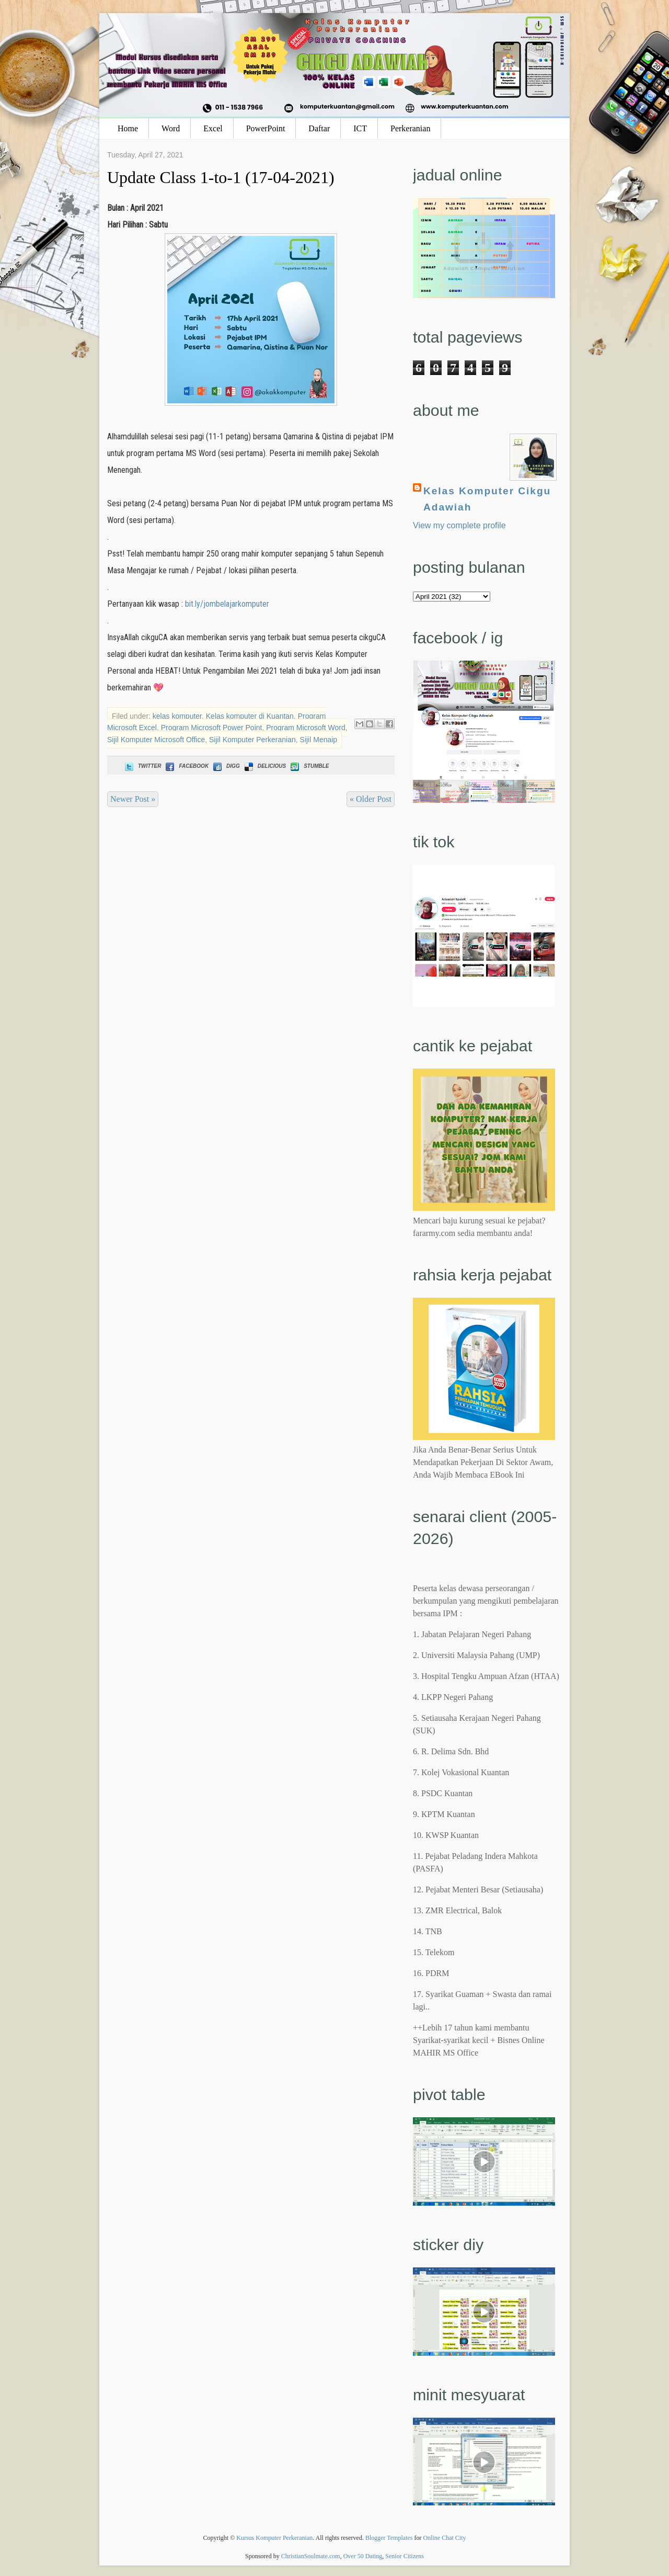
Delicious (264, 766)
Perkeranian (410, 128)
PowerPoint (265, 128)
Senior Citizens (404, 2556)
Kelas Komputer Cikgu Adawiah (487, 499)
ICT (360, 128)
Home (128, 128)
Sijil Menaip (319, 739)
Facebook (186, 766)
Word (171, 128)
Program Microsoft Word (305, 727)
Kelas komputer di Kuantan (250, 716)
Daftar (319, 128)
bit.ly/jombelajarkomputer (227, 604)
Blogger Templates (389, 2537)
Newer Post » (132, 799)
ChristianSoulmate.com (310, 2556)
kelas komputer (177, 716)
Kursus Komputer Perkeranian (274, 2537)
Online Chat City (444, 2537)
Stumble (309, 766)
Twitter (142, 766)
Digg (225, 766)
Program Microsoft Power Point (211, 727)
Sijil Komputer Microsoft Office (156, 739)
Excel (212, 128)
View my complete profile (459, 525)
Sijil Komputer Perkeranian (252, 739)
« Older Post (370, 799)
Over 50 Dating (363, 2556)
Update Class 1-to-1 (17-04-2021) (220, 177)
